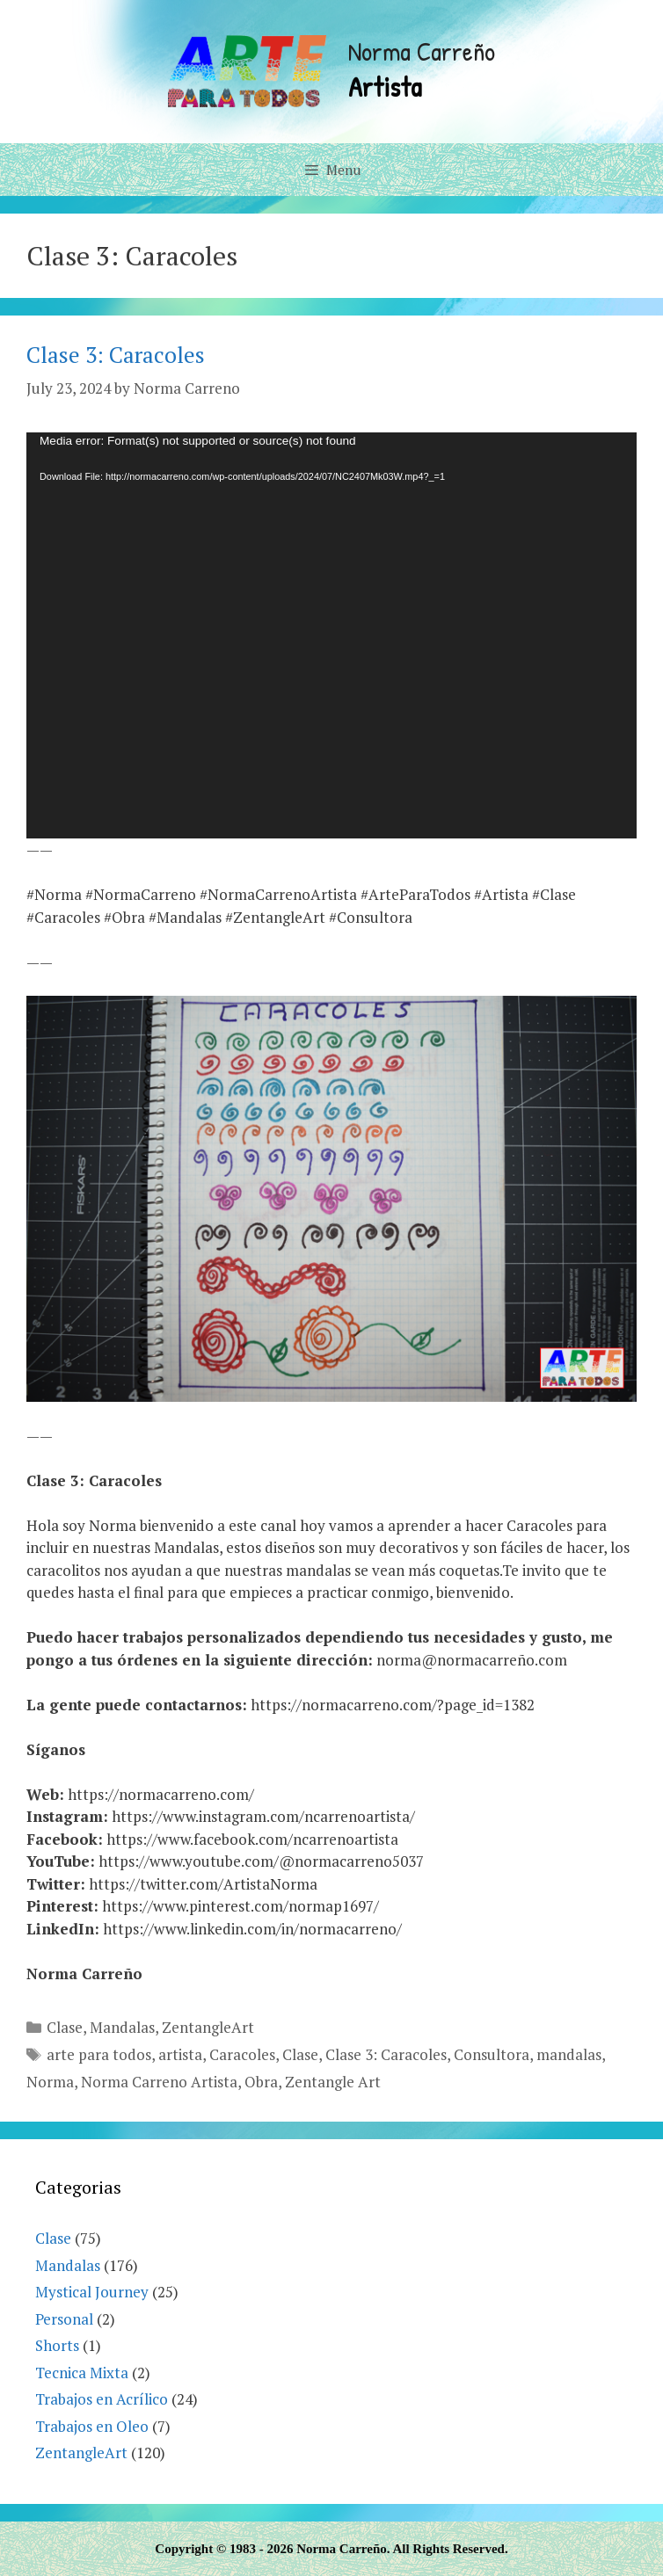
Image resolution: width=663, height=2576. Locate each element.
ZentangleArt (208, 2027)
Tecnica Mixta (81, 2372)
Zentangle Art (333, 2082)
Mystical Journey (92, 2292)
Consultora (491, 2054)
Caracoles (242, 2054)
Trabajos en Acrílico (101, 2399)
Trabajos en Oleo (92, 2426)
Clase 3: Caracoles (115, 354)
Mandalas (122, 2027)
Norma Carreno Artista (159, 2082)
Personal (64, 2319)
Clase (65, 2027)
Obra (261, 2082)
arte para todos (99, 2054)
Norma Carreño (421, 51)
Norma (50, 2082)
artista (180, 2054)
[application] (331, 635)
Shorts (57, 2345)
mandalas (568, 2054)
